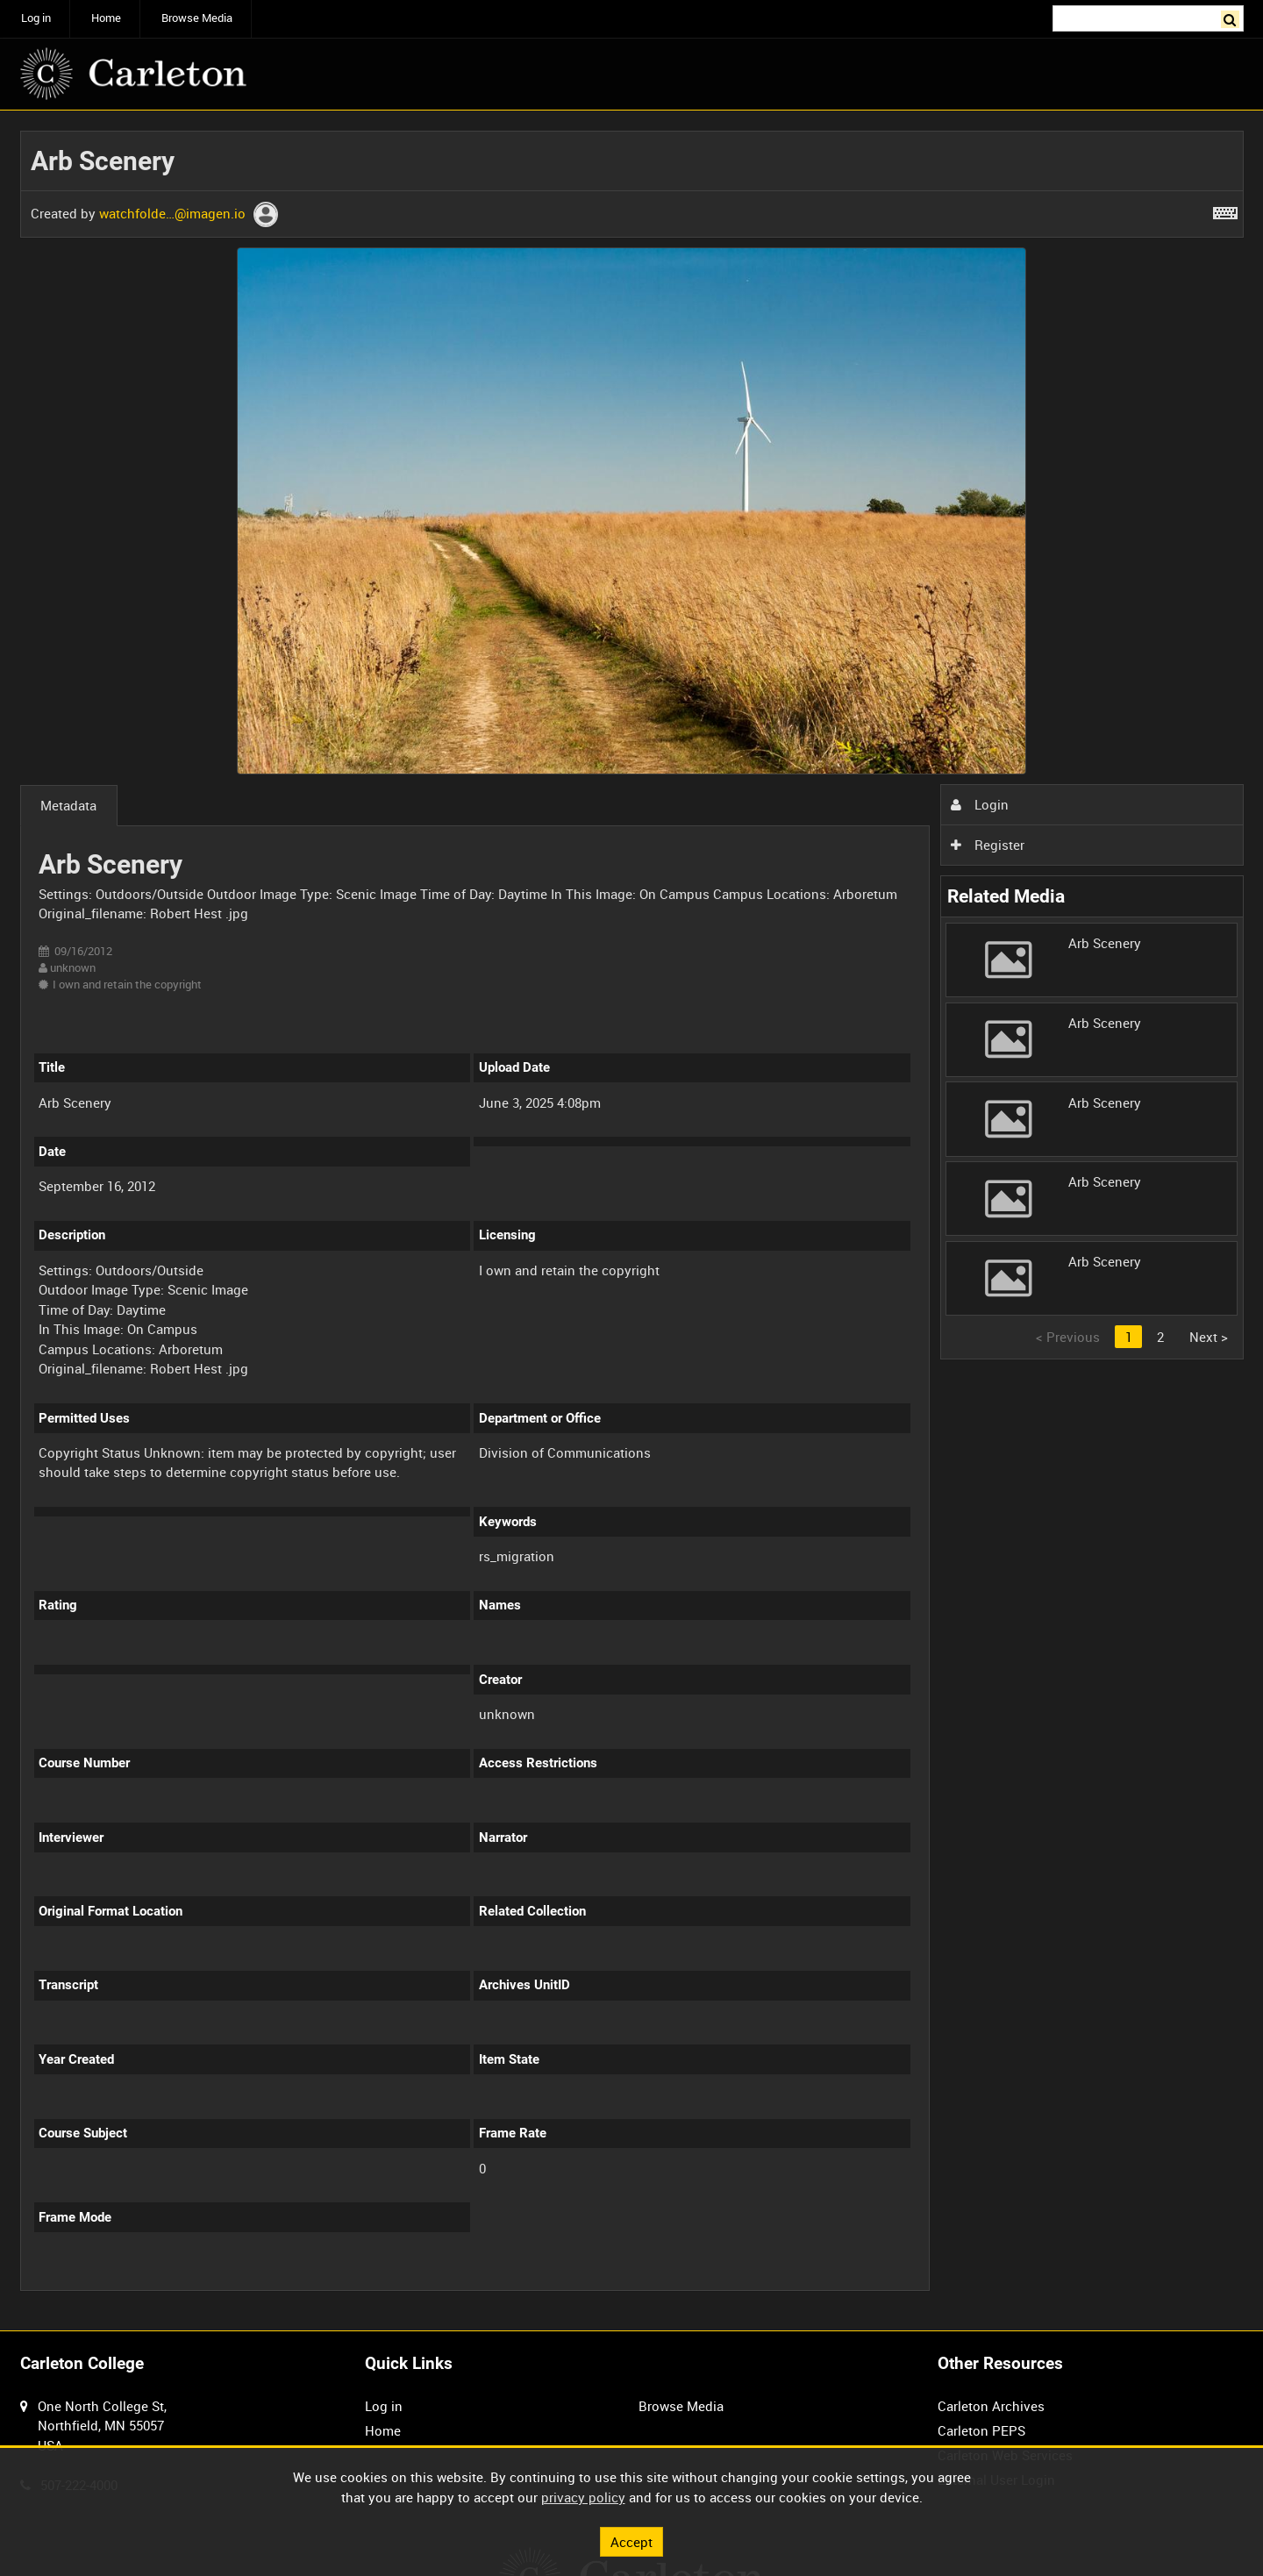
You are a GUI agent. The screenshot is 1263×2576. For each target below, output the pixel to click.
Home (106, 18)
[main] (632, 1220)
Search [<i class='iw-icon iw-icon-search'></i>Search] (1233, 17)
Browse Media (196, 18)
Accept (631, 2541)
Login (980, 804)
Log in (36, 18)
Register (987, 844)
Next (1208, 1336)
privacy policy (583, 2497)
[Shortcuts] (1225, 209)
